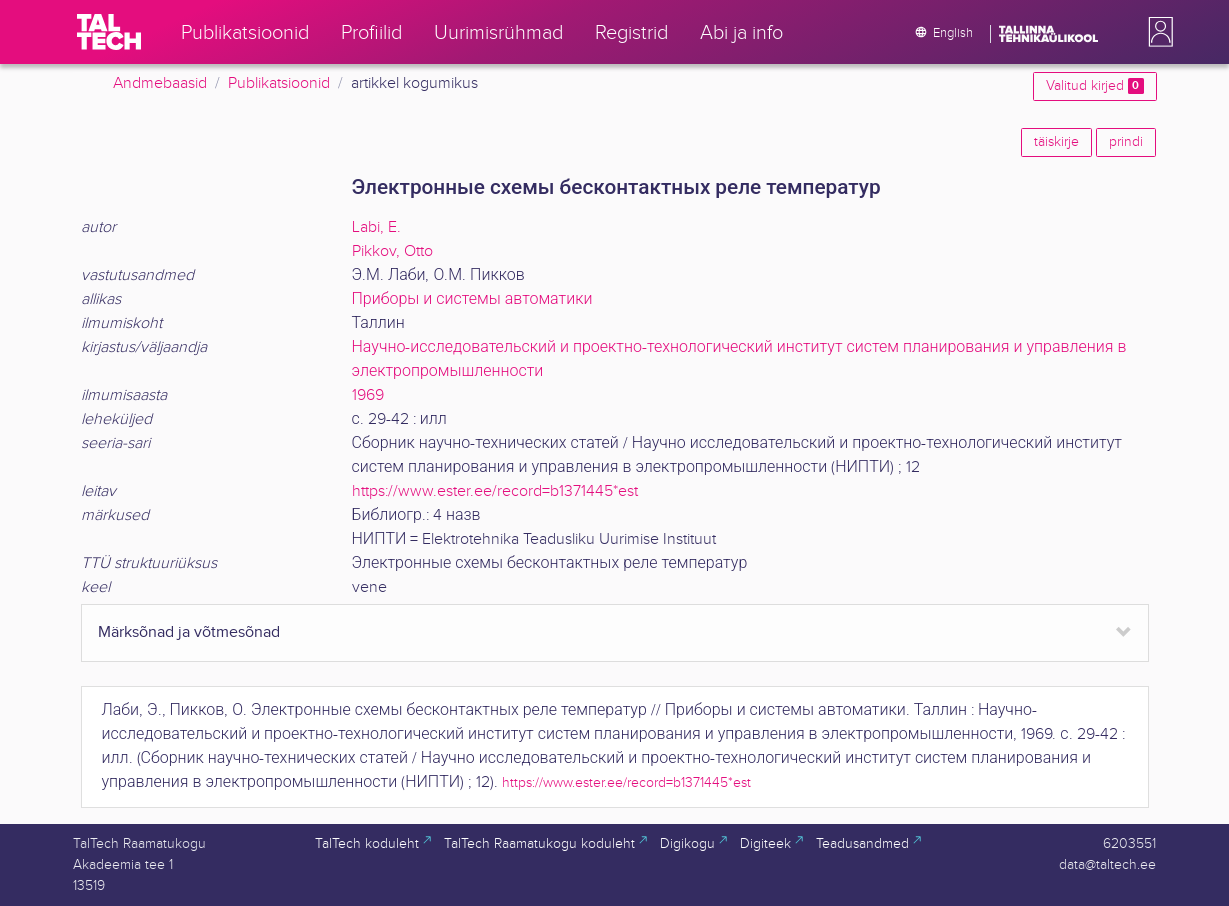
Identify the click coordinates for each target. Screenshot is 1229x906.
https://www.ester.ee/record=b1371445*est (495, 491)
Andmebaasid (160, 83)
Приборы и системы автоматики (472, 299)
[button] (1157, 32)
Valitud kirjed (1094, 86)
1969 (368, 395)
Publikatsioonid (279, 83)
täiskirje (1056, 142)
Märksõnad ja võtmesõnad (189, 632)
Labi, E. (376, 227)
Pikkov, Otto (392, 251)
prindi (1126, 142)
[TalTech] (109, 32)
